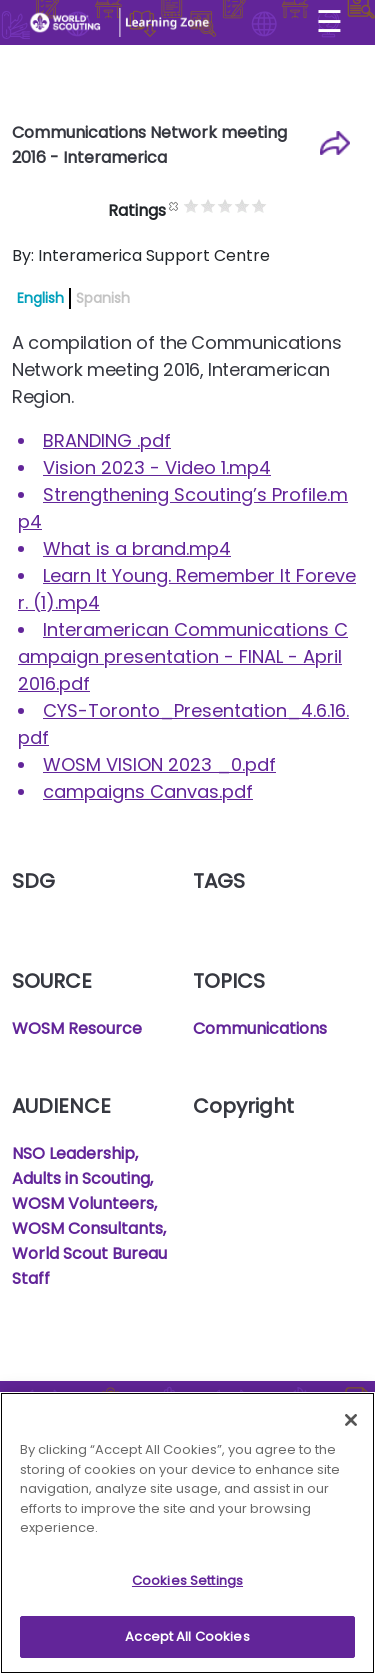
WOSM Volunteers (83, 1203)
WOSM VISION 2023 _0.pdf (159, 764)
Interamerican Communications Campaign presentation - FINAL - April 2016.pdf (183, 656)
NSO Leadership (73, 1153)
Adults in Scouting (81, 1178)
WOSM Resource (77, 1028)
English (40, 298)
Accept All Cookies (187, 1642)
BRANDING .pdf (107, 440)
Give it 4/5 (262, 205)
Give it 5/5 (279, 205)
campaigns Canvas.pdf (148, 791)
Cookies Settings (187, 1585)
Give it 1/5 (211, 205)
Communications (260, 1028)
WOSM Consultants (87, 1228)
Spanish (103, 298)
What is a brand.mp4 (137, 548)
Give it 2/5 (228, 205)
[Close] (351, 1425)
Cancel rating (194, 205)
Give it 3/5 (245, 205)
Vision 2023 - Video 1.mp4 (157, 467)
